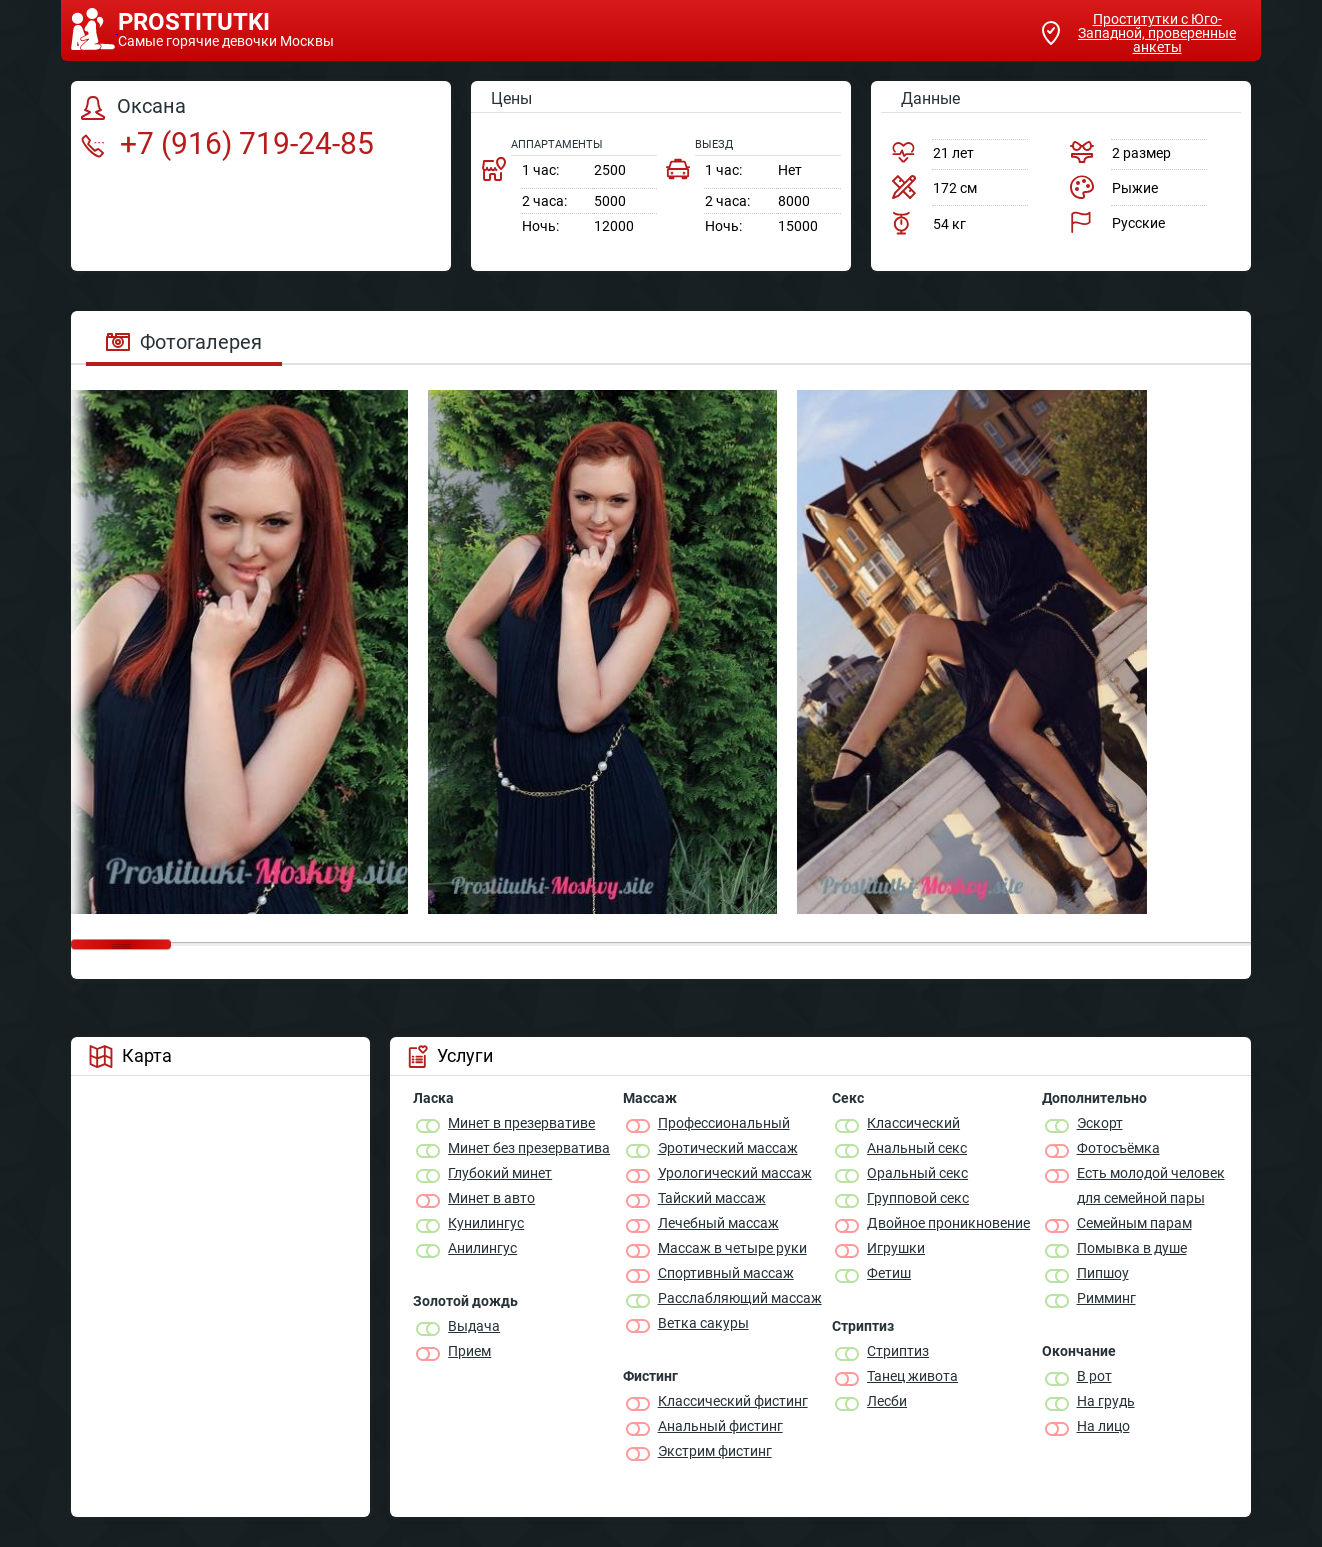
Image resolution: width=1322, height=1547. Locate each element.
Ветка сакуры (703, 1323)
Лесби (887, 1401)
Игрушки (896, 1248)
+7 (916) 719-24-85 (227, 143)
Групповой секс (918, 1198)
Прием (469, 1351)
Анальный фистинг (720, 1426)
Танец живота (912, 1376)
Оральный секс (917, 1173)
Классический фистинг (733, 1401)
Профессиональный (724, 1123)
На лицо (1103, 1426)
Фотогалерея (184, 342)
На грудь (1106, 1401)
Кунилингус (486, 1223)
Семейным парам (1134, 1223)
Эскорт (1100, 1123)
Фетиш (889, 1273)
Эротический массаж (728, 1148)
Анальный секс (917, 1148)
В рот (1094, 1376)
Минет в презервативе (521, 1123)
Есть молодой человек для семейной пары (1151, 1185)
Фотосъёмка (1118, 1148)
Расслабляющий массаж (740, 1298)
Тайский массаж (712, 1198)
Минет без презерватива (529, 1148)
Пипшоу (1103, 1273)
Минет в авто (491, 1198)
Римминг (1106, 1298)
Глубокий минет (500, 1173)
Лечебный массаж (718, 1223)
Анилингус (482, 1248)
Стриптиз (898, 1351)
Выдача (474, 1326)
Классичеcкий (913, 1123)
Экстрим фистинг (715, 1451)
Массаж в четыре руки (732, 1248)
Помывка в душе (1132, 1248)
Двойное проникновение (948, 1223)
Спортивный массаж (726, 1273)
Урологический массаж (735, 1173)
